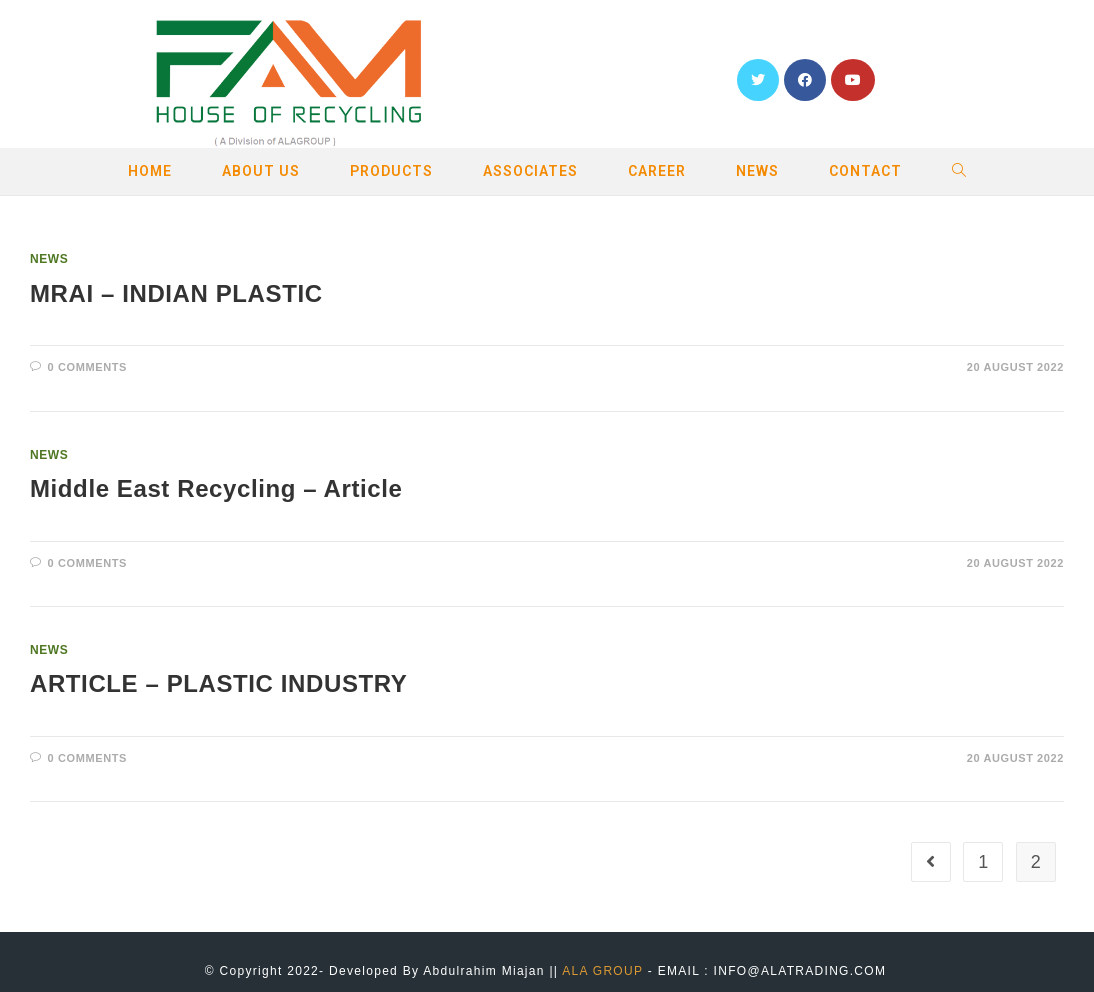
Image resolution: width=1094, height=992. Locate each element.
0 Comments (87, 367)
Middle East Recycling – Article (216, 488)
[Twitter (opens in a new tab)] (758, 80)
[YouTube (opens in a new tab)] (853, 80)
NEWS (49, 259)
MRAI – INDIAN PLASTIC (176, 293)
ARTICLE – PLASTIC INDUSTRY (218, 683)
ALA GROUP (602, 971)
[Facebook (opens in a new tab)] (805, 80)
